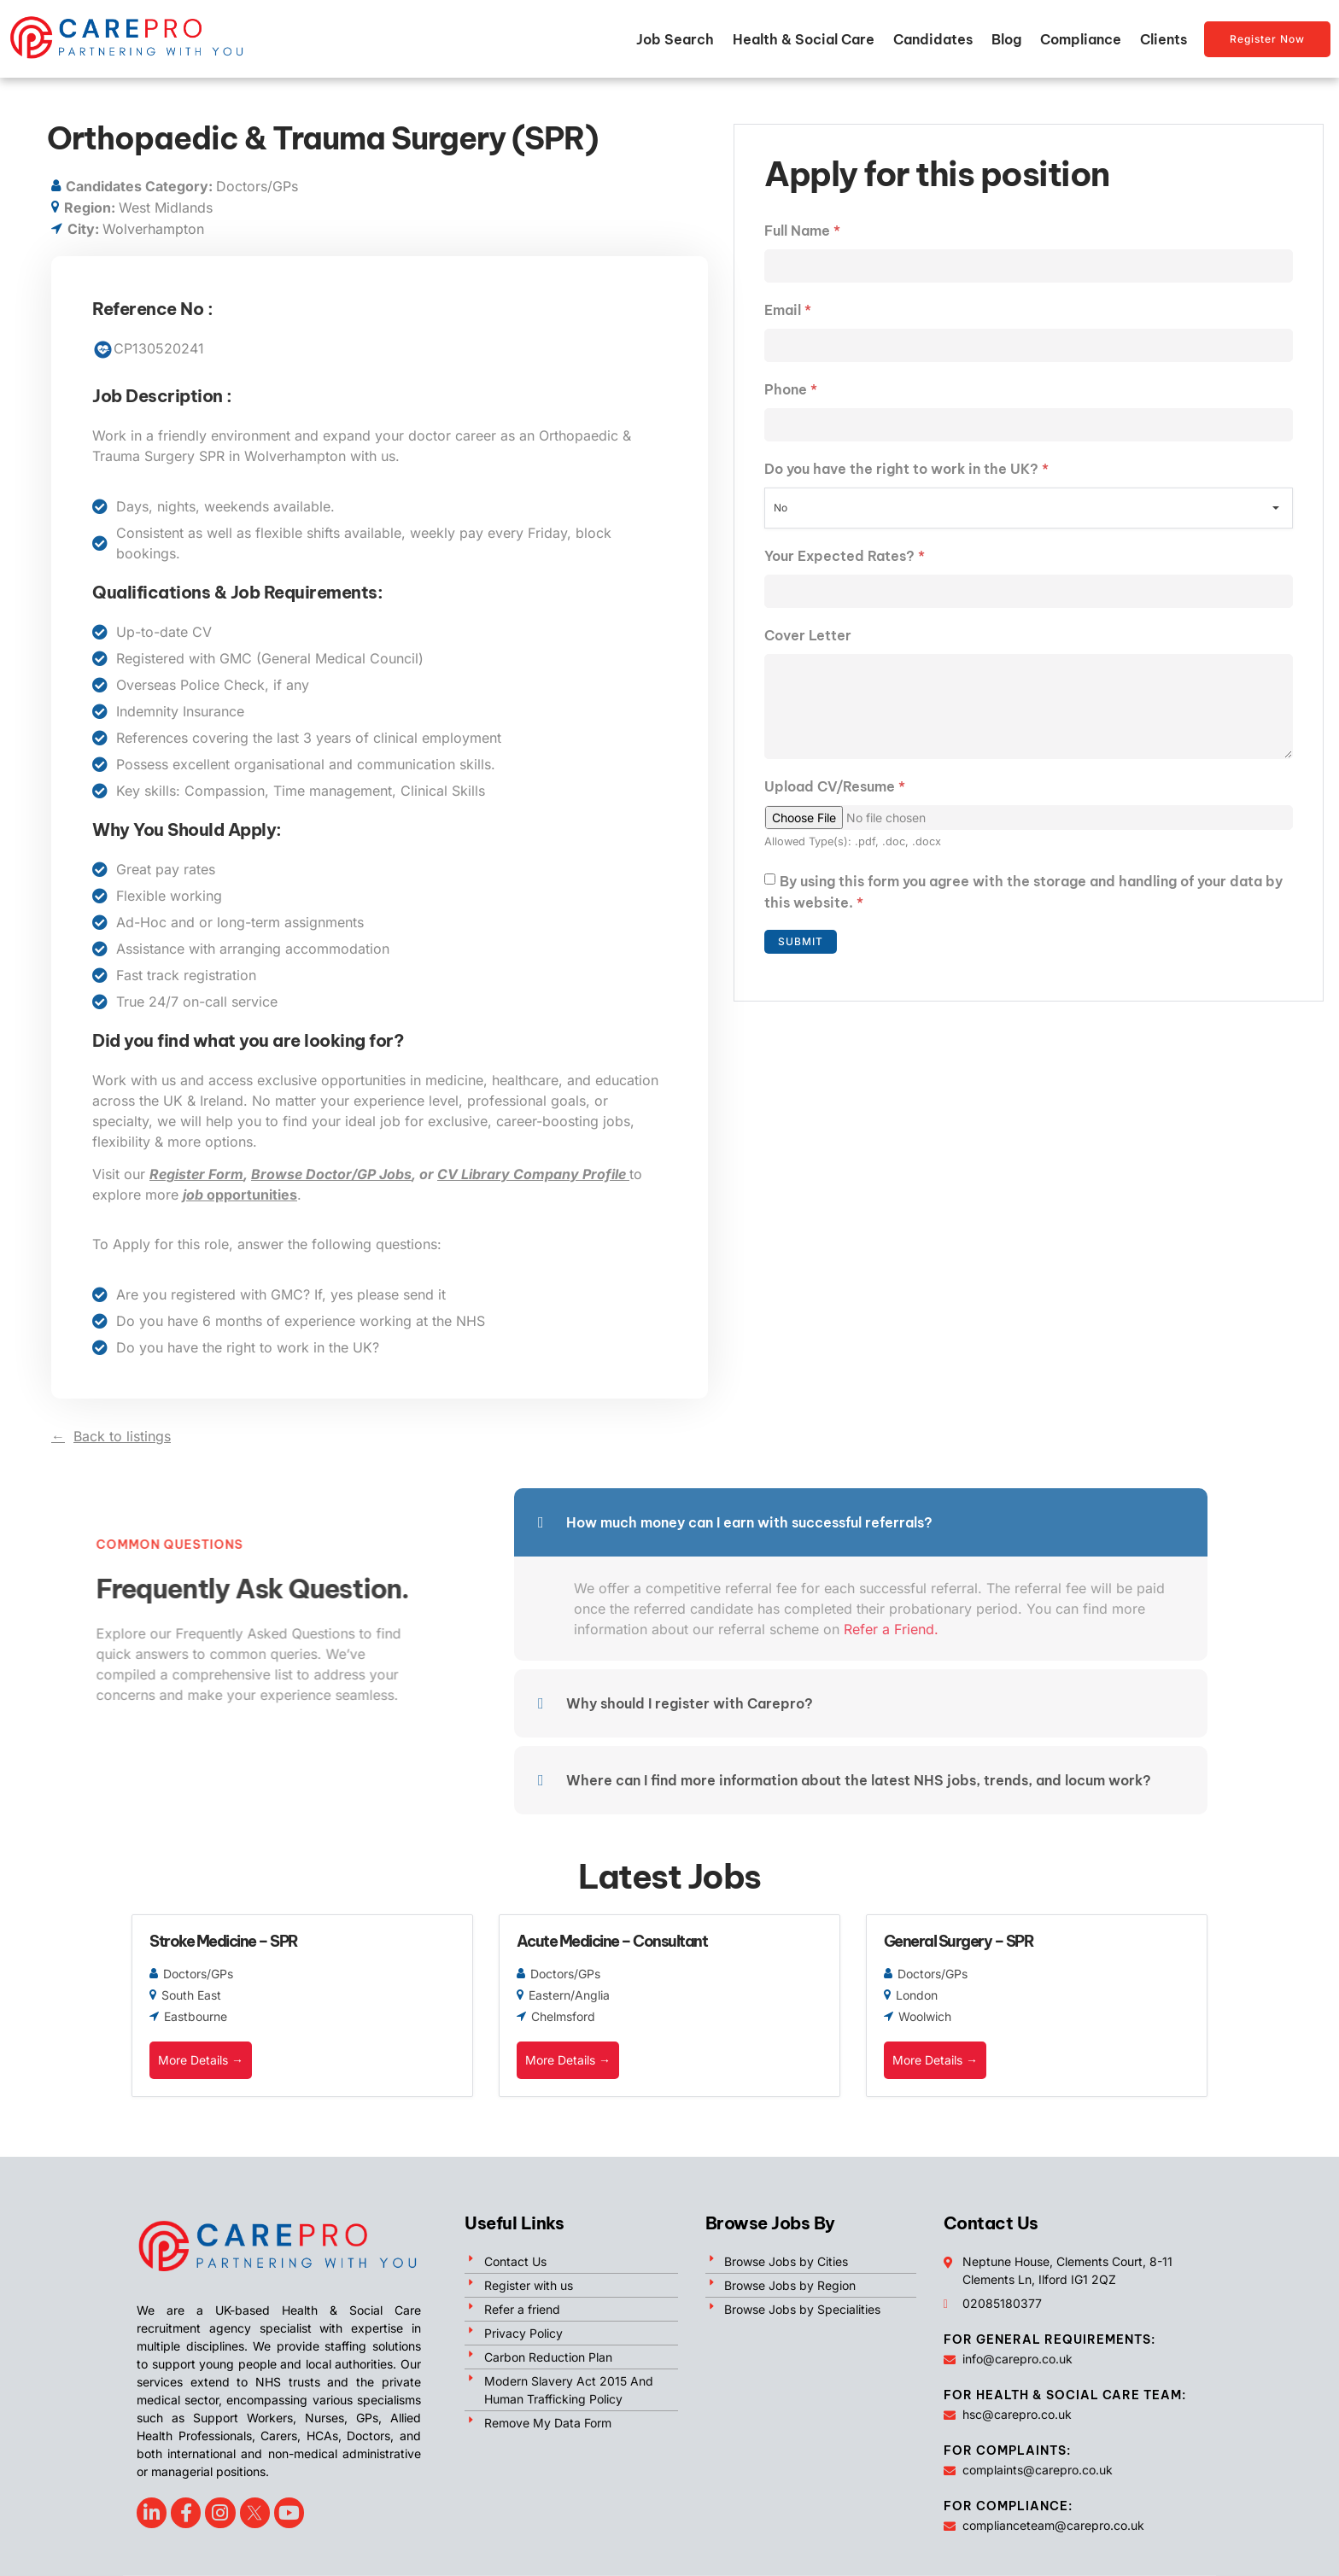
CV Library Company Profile (533, 1174)
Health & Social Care (803, 39)
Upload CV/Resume (834, 786)
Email (787, 309)
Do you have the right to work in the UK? (906, 468)
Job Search (675, 39)
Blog (1006, 39)
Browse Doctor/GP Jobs (331, 1174)
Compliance (1080, 39)
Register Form (196, 1174)
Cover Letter (807, 635)
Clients (1163, 39)
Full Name (802, 230)
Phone (790, 389)
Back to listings (122, 1436)
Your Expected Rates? (844, 555)
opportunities (240, 1194)
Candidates (933, 39)
